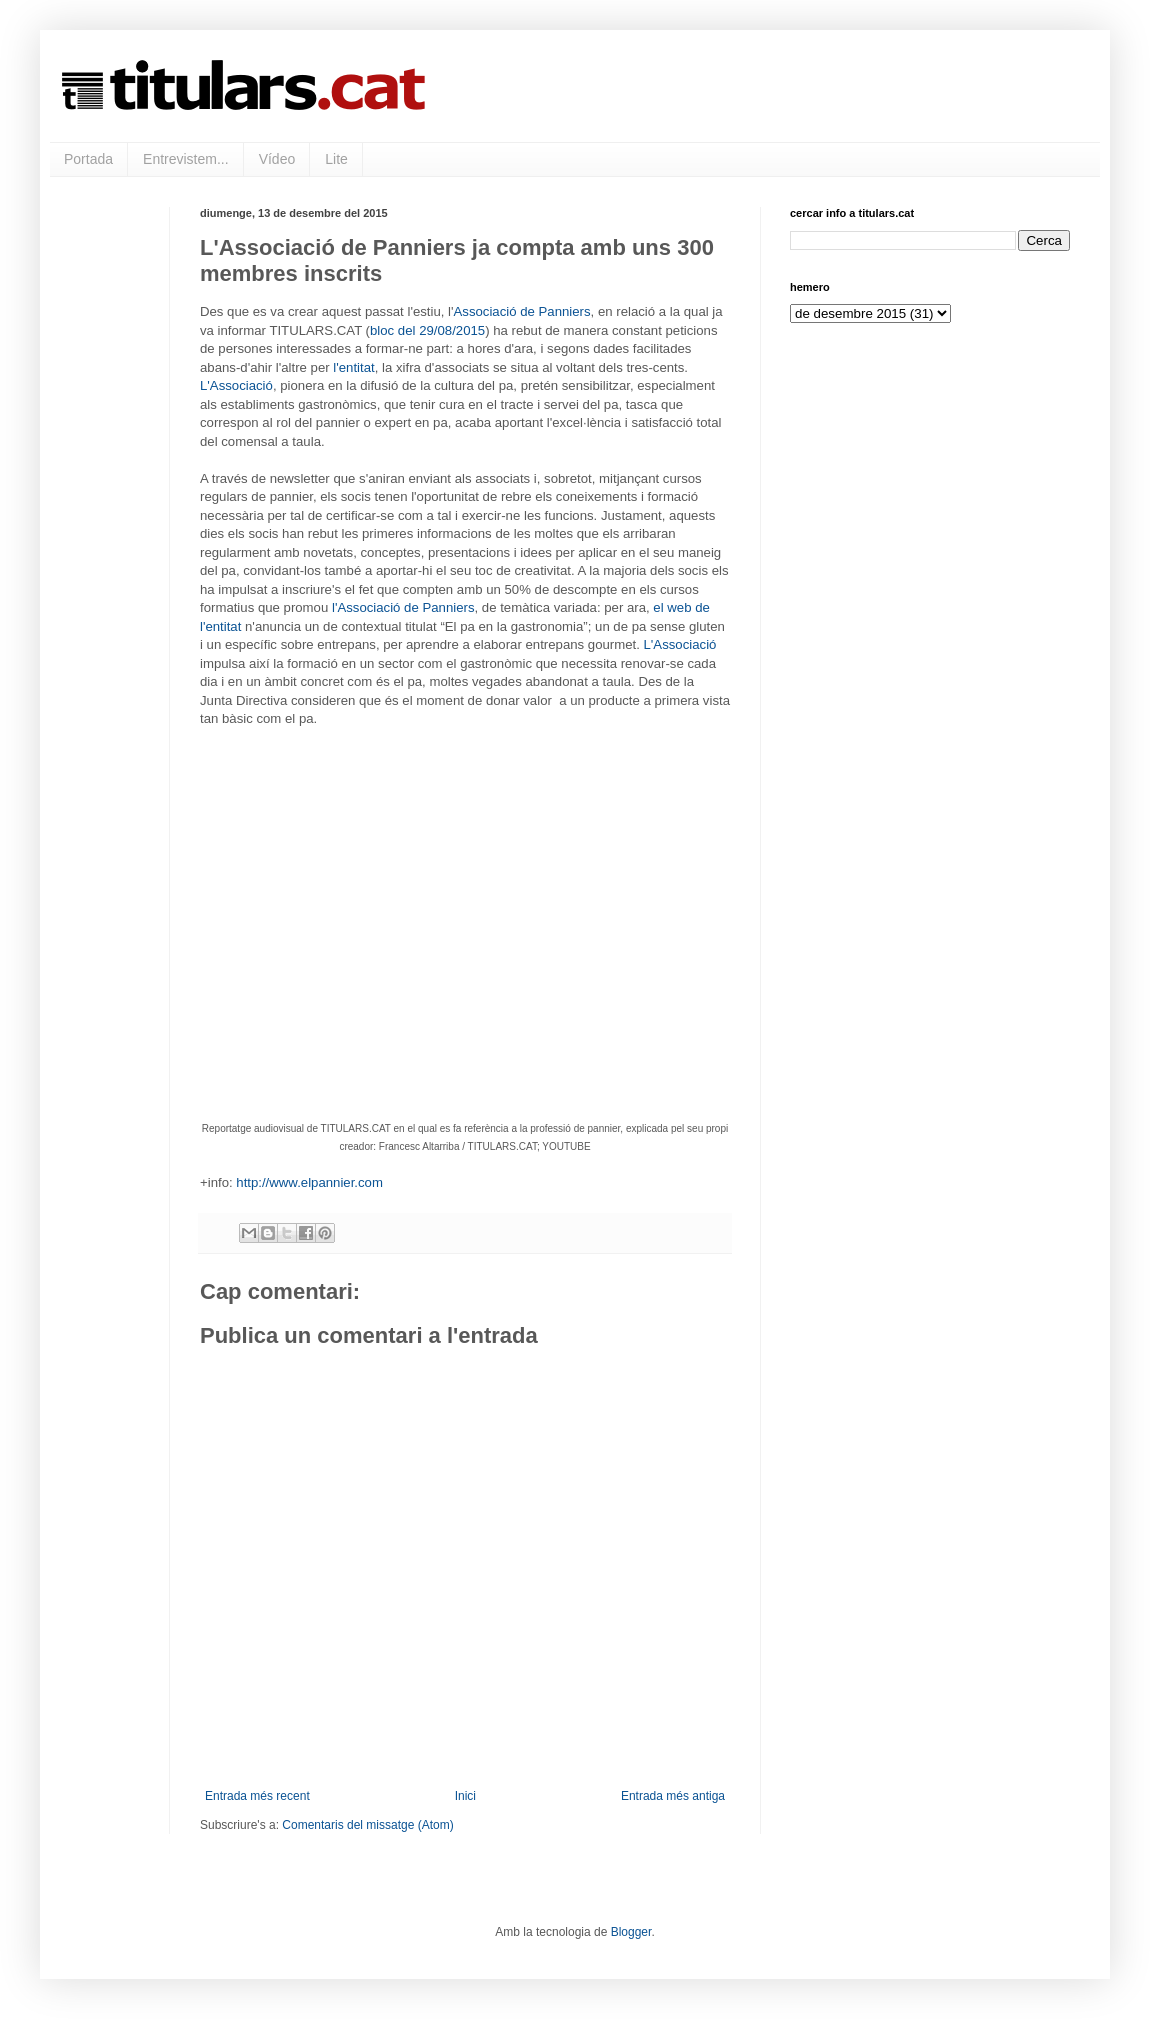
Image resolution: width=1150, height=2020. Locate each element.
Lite (336, 159)
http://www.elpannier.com (309, 1182)
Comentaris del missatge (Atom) (367, 1825)
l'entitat (353, 367)
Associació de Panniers (522, 311)
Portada (88, 159)
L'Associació (236, 385)
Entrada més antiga (673, 1796)
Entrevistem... (186, 159)
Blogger (631, 1932)
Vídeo (277, 159)
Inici (465, 1796)
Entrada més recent (257, 1796)
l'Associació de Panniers (403, 607)
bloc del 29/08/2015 (427, 330)
